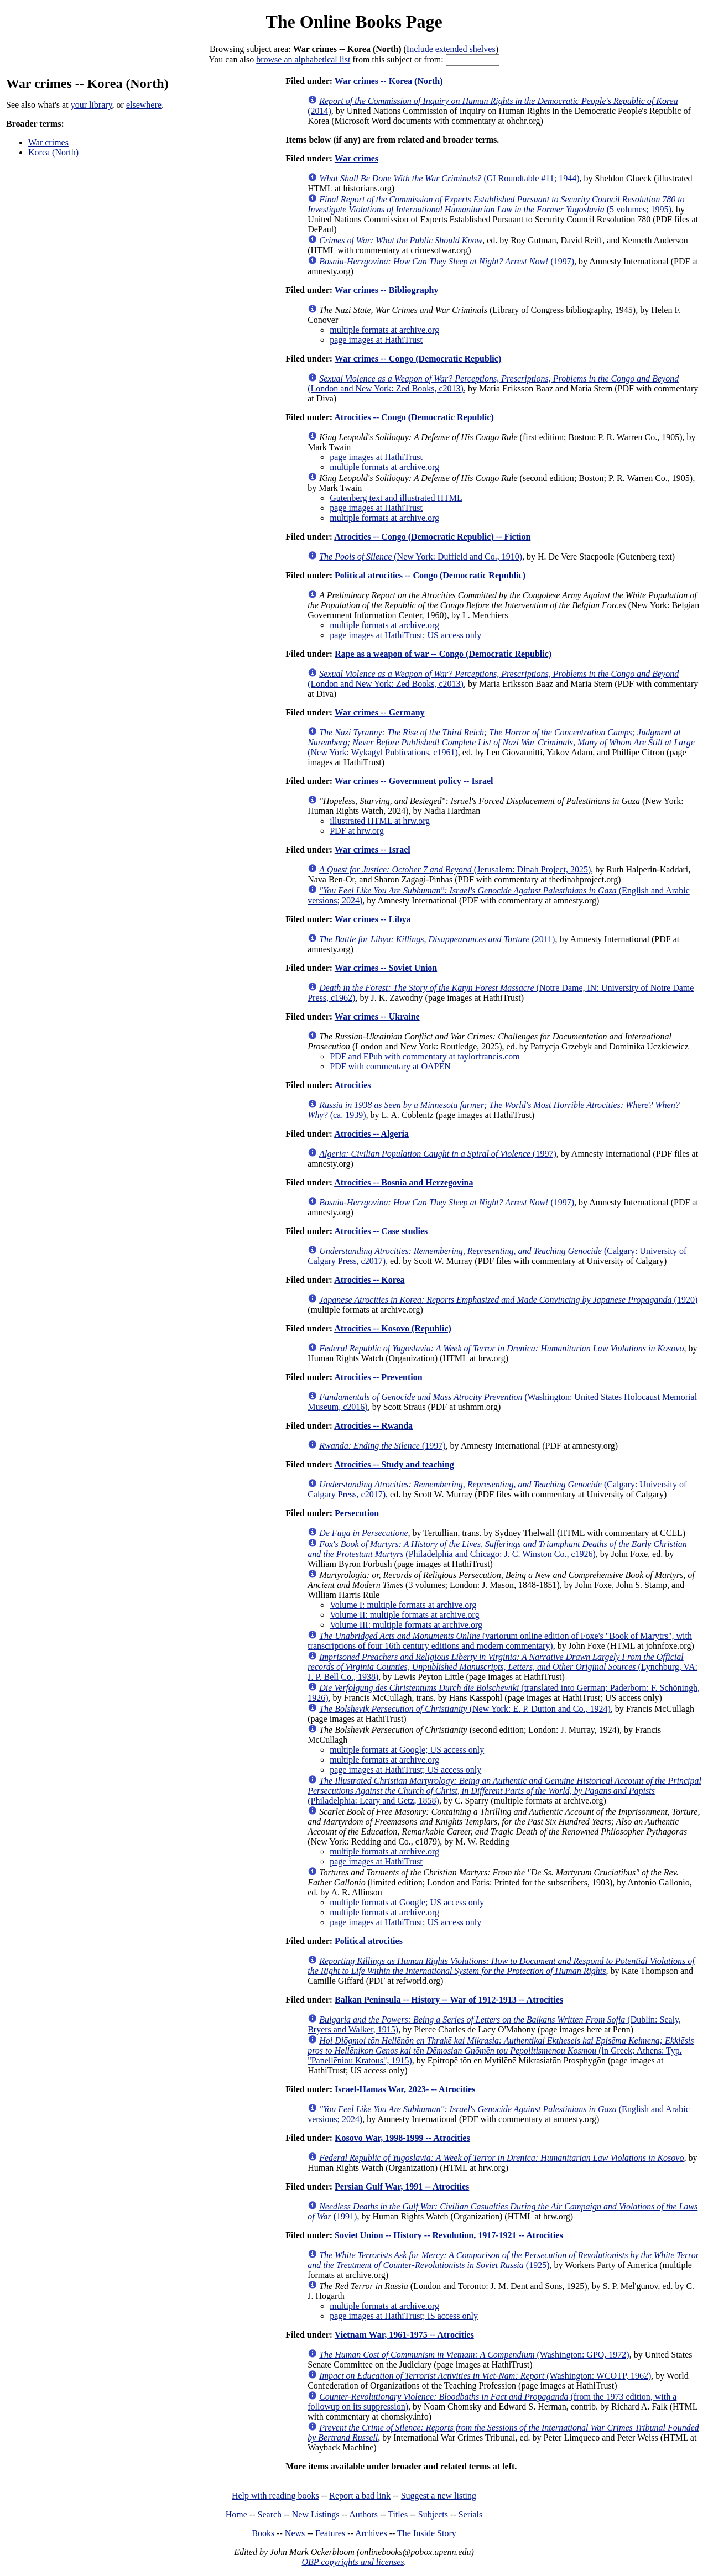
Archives (371, 2533)
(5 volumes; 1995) (496, 204)
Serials (471, 2514)
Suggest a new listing (438, 2495)
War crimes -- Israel (372, 849)
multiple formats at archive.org (384, 330)
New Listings (316, 2514)
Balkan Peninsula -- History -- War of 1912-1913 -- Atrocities (449, 1999)
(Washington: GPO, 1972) (474, 2354)
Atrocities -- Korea (369, 1279)
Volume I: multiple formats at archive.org (403, 1605)
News (295, 2533)
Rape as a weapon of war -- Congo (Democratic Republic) (443, 654)
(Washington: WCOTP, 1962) (485, 2375)
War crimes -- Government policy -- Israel (414, 781)
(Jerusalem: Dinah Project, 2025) (455, 869)
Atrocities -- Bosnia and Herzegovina (403, 1182)
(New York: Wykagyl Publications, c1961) (501, 742)
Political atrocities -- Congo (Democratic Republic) (430, 575)
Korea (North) (53, 152)
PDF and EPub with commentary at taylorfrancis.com (424, 1056)
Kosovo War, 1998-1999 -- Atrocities (402, 2138)
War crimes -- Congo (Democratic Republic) (418, 358)
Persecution (357, 1513)
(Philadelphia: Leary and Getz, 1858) (504, 1790)
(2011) (437, 939)
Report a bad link (360, 2495)
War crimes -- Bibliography (387, 290)
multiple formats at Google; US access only (407, 1749)
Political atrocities (369, 1941)
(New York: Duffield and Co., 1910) (420, 556)
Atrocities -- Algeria (371, 1133)
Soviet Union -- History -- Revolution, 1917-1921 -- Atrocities (449, 2235)
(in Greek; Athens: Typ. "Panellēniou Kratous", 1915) (501, 2050)
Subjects (433, 2514)
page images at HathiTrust (376, 339)
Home (236, 2514)
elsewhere (144, 104)
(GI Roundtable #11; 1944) (449, 178)
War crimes (48, 142)
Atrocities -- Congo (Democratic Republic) (414, 417)
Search (270, 2514)
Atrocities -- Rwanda (373, 1425)
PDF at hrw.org (357, 830)
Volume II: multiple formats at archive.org (404, 1614)
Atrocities (352, 1085)
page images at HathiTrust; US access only (405, 635)
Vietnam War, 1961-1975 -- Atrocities (404, 2334)
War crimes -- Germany (380, 712)
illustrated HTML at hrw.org (380, 820)
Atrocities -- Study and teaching (394, 1464)
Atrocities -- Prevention (378, 1377)
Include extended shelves (451, 49)
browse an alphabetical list (303, 59)
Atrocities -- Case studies (381, 1231)
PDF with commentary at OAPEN (390, 1066)
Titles (398, 2514)
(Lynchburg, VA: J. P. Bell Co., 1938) (502, 1666)
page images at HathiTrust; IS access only (404, 2316)
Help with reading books (275, 2495)
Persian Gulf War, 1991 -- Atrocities (402, 2186)
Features (330, 2533)
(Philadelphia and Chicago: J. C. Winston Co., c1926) (497, 1549)
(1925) (503, 2260)
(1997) (446, 261)
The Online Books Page (354, 22)
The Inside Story (426, 2533)
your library (91, 104)
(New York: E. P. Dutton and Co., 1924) (465, 1708)
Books (263, 2533)
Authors (363, 2514)
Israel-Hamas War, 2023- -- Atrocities (405, 2089)
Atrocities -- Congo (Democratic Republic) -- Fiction (432, 536)
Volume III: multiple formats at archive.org (406, 1624)
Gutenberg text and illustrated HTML (396, 498)
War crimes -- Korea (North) (389, 81)
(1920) (508, 1299)
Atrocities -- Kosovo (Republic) (392, 1328)
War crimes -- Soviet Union (386, 968)
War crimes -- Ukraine (377, 1016)
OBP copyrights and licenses (352, 2562)
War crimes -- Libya (373, 919)
